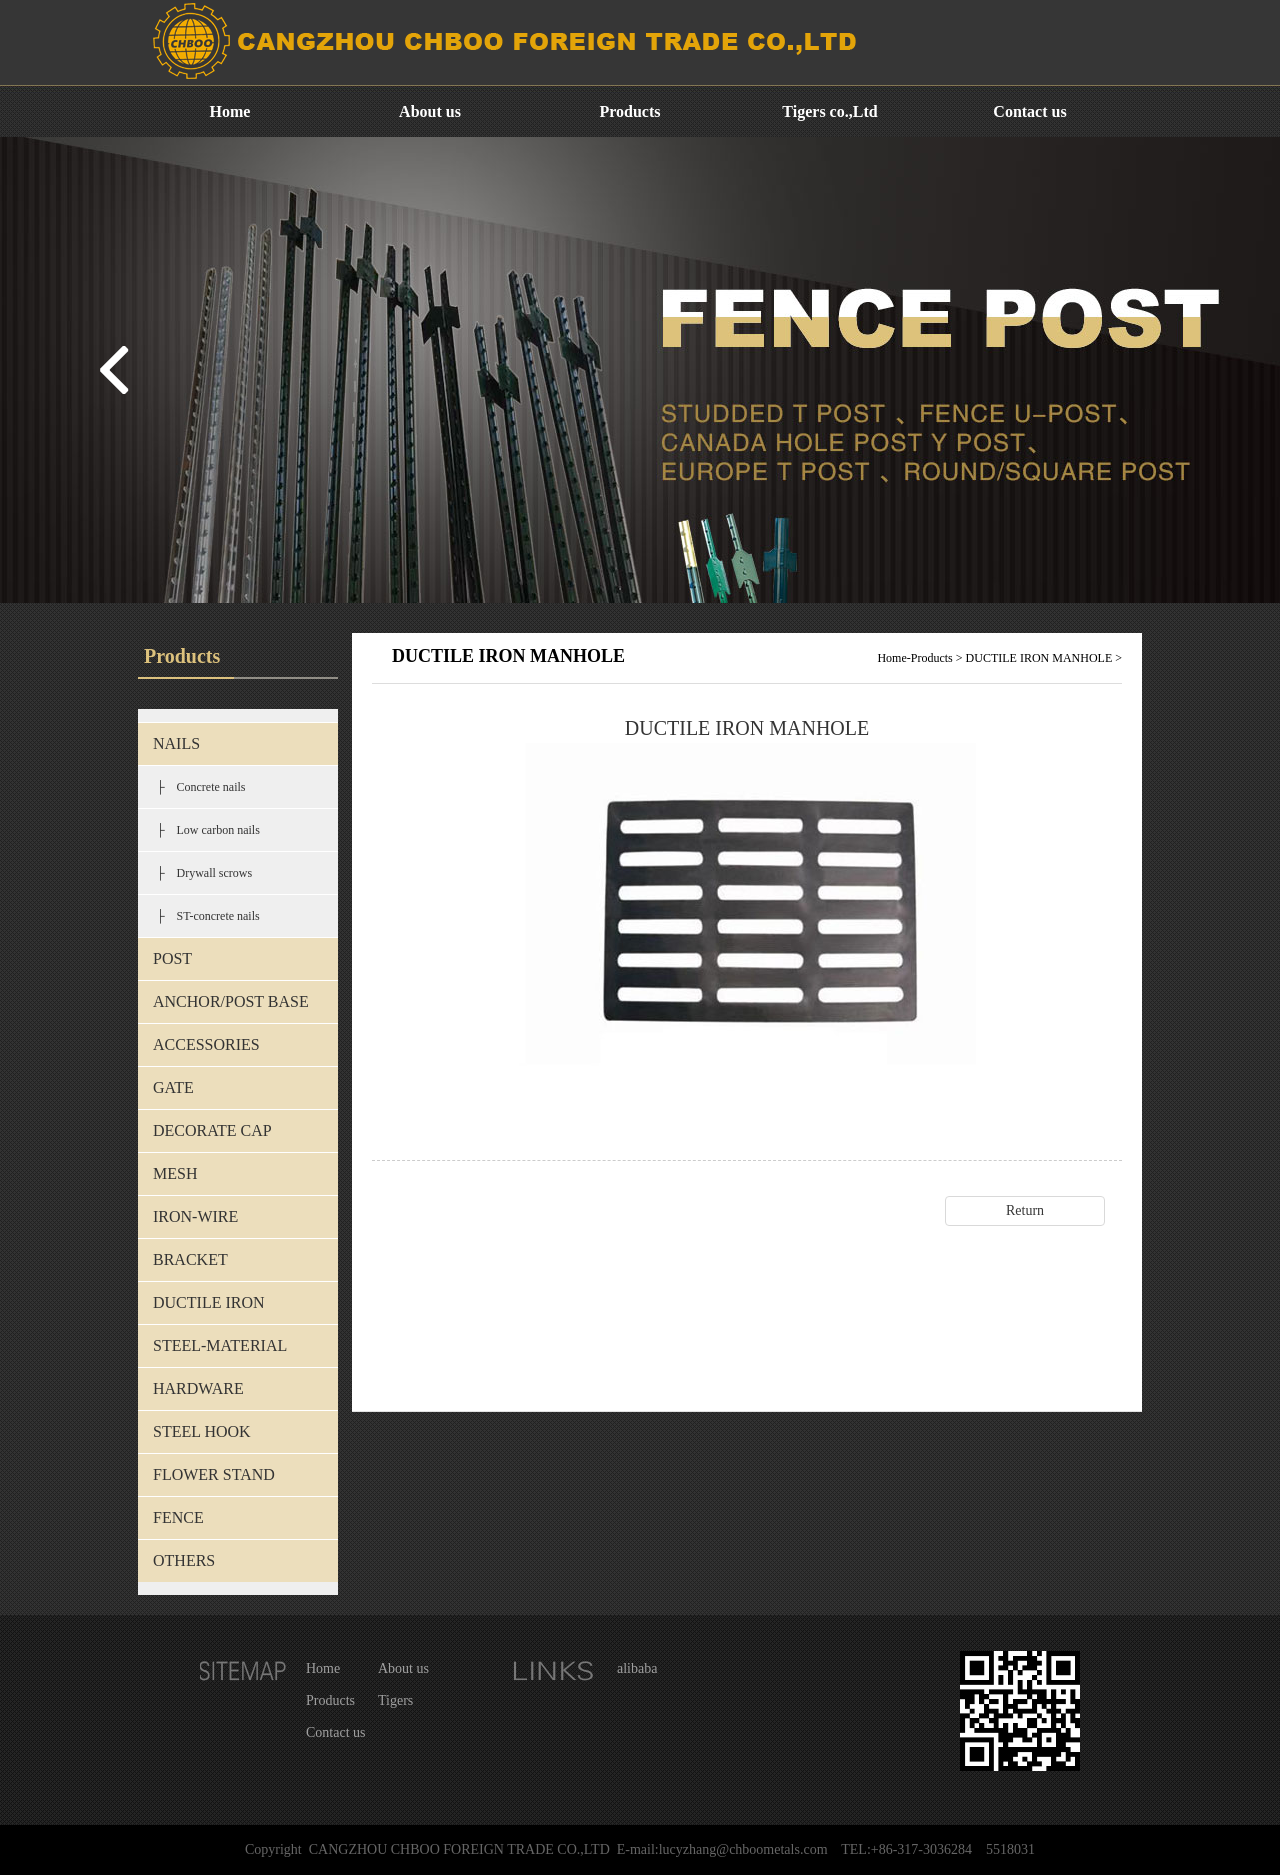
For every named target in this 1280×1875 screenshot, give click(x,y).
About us (430, 111)
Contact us (1029, 111)
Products (629, 111)
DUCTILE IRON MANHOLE (1039, 658)
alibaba (637, 1668)
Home (230, 111)
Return (1025, 1210)
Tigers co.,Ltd (829, 111)
